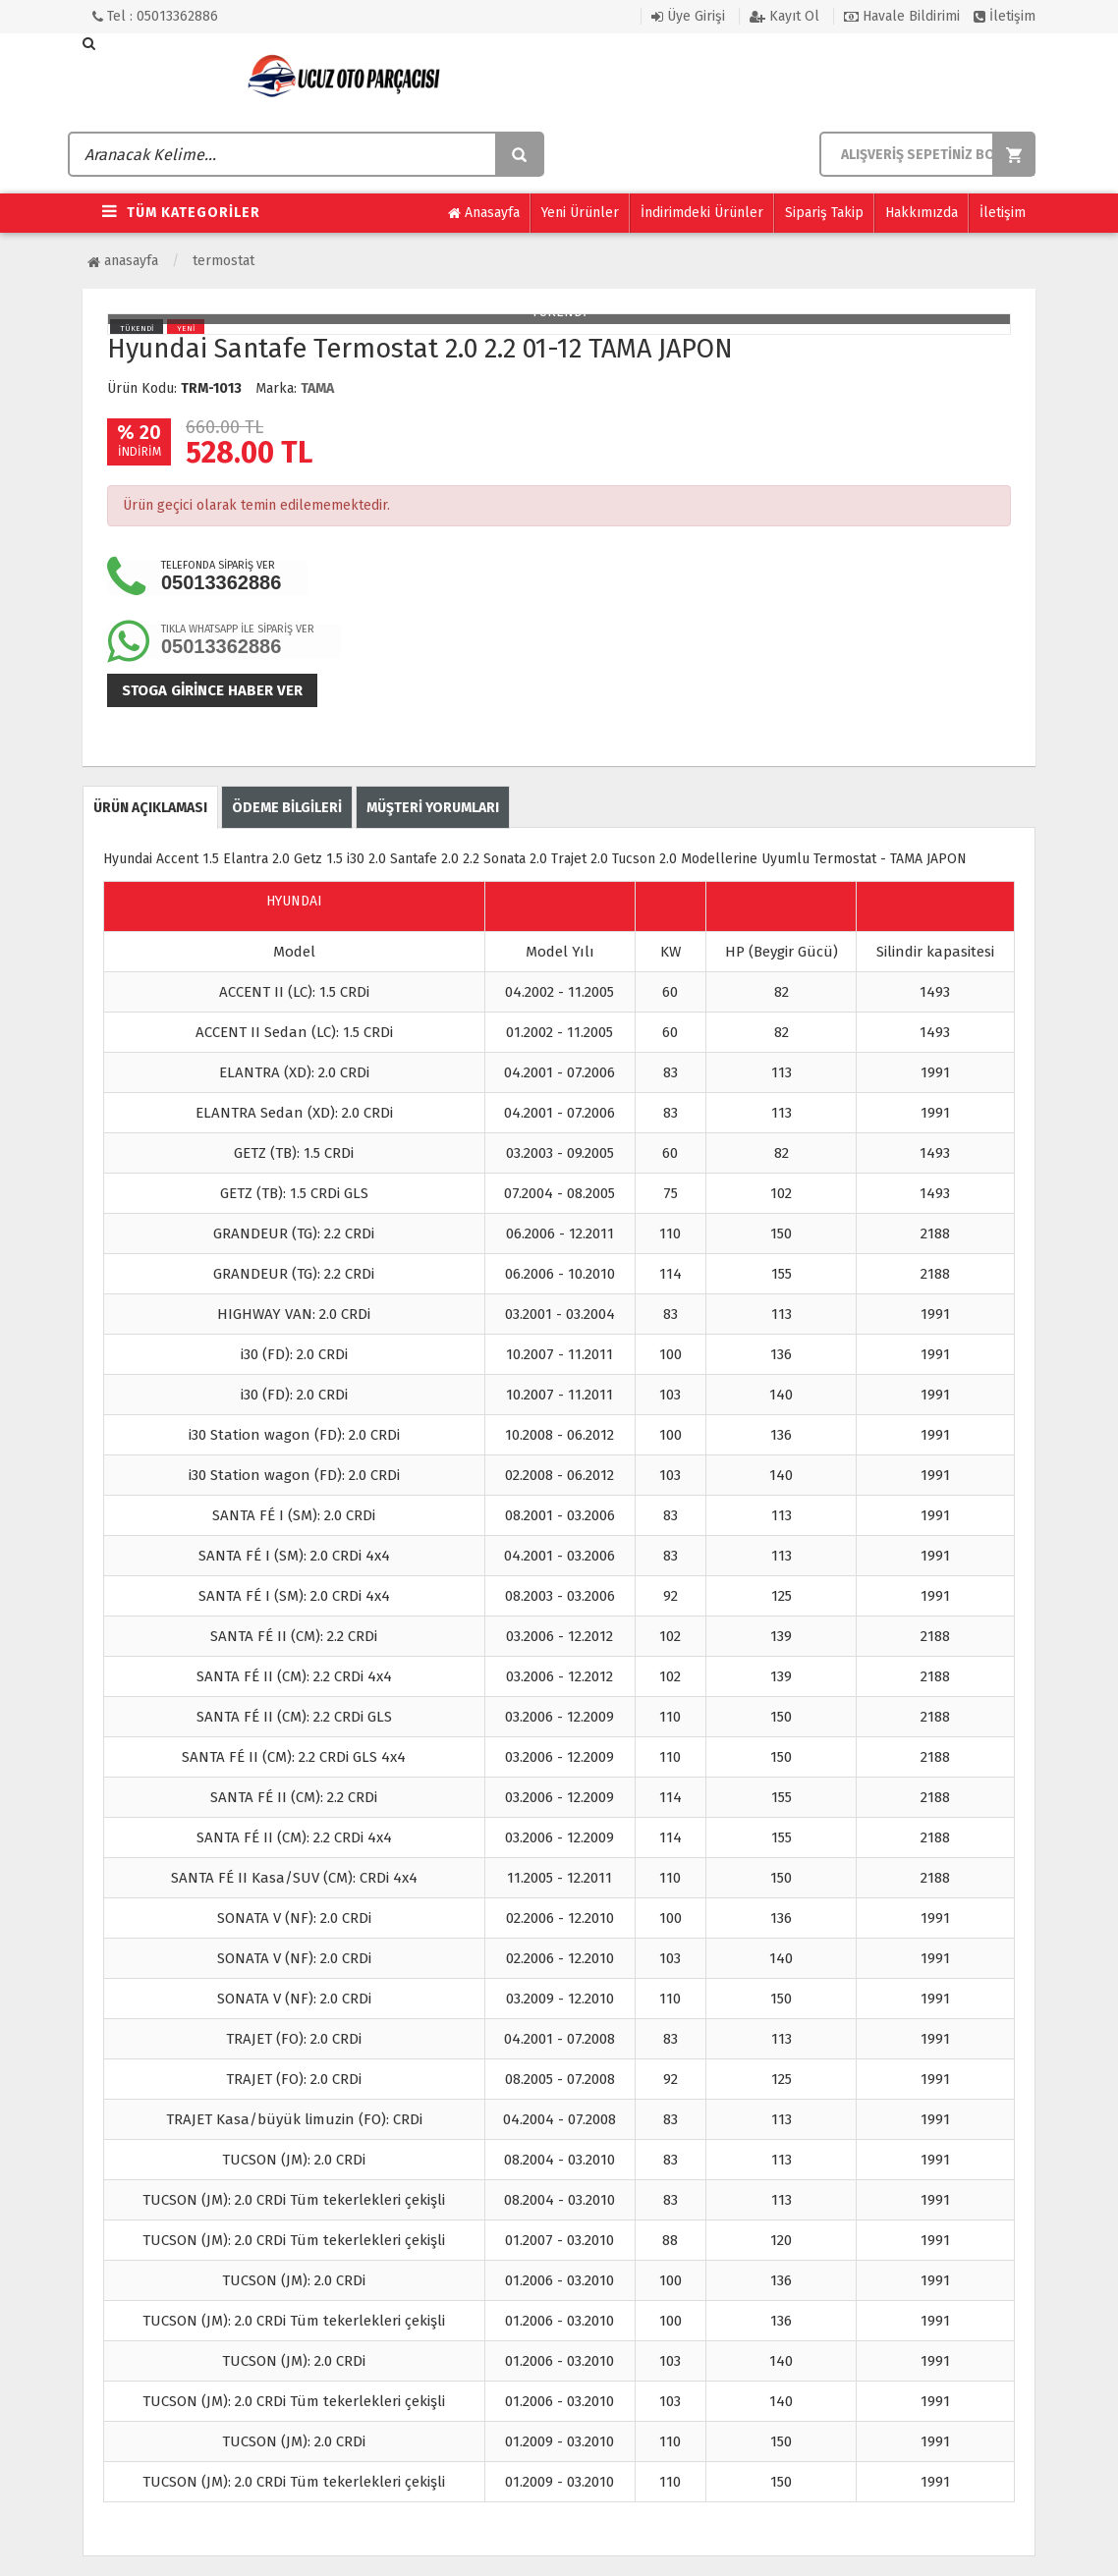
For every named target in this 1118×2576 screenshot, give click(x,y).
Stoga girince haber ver (212, 690)
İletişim (1004, 16)
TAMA (317, 388)
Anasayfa (484, 213)
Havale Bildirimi (902, 16)
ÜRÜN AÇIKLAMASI (150, 807)
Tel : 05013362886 (155, 16)
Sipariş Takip (824, 212)
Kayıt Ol (784, 16)
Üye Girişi (688, 16)
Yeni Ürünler (580, 212)
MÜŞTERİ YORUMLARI (432, 807)
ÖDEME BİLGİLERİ (287, 807)
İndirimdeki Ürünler (702, 212)
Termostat (223, 260)
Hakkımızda (921, 212)
